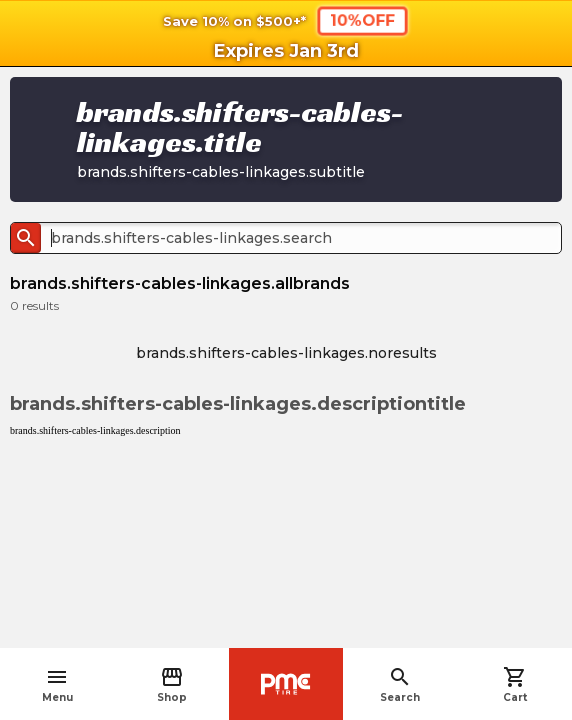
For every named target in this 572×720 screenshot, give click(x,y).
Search (400, 684)
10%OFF (362, 20)
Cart (515, 684)
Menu (57, 684)
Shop (172, 684)
